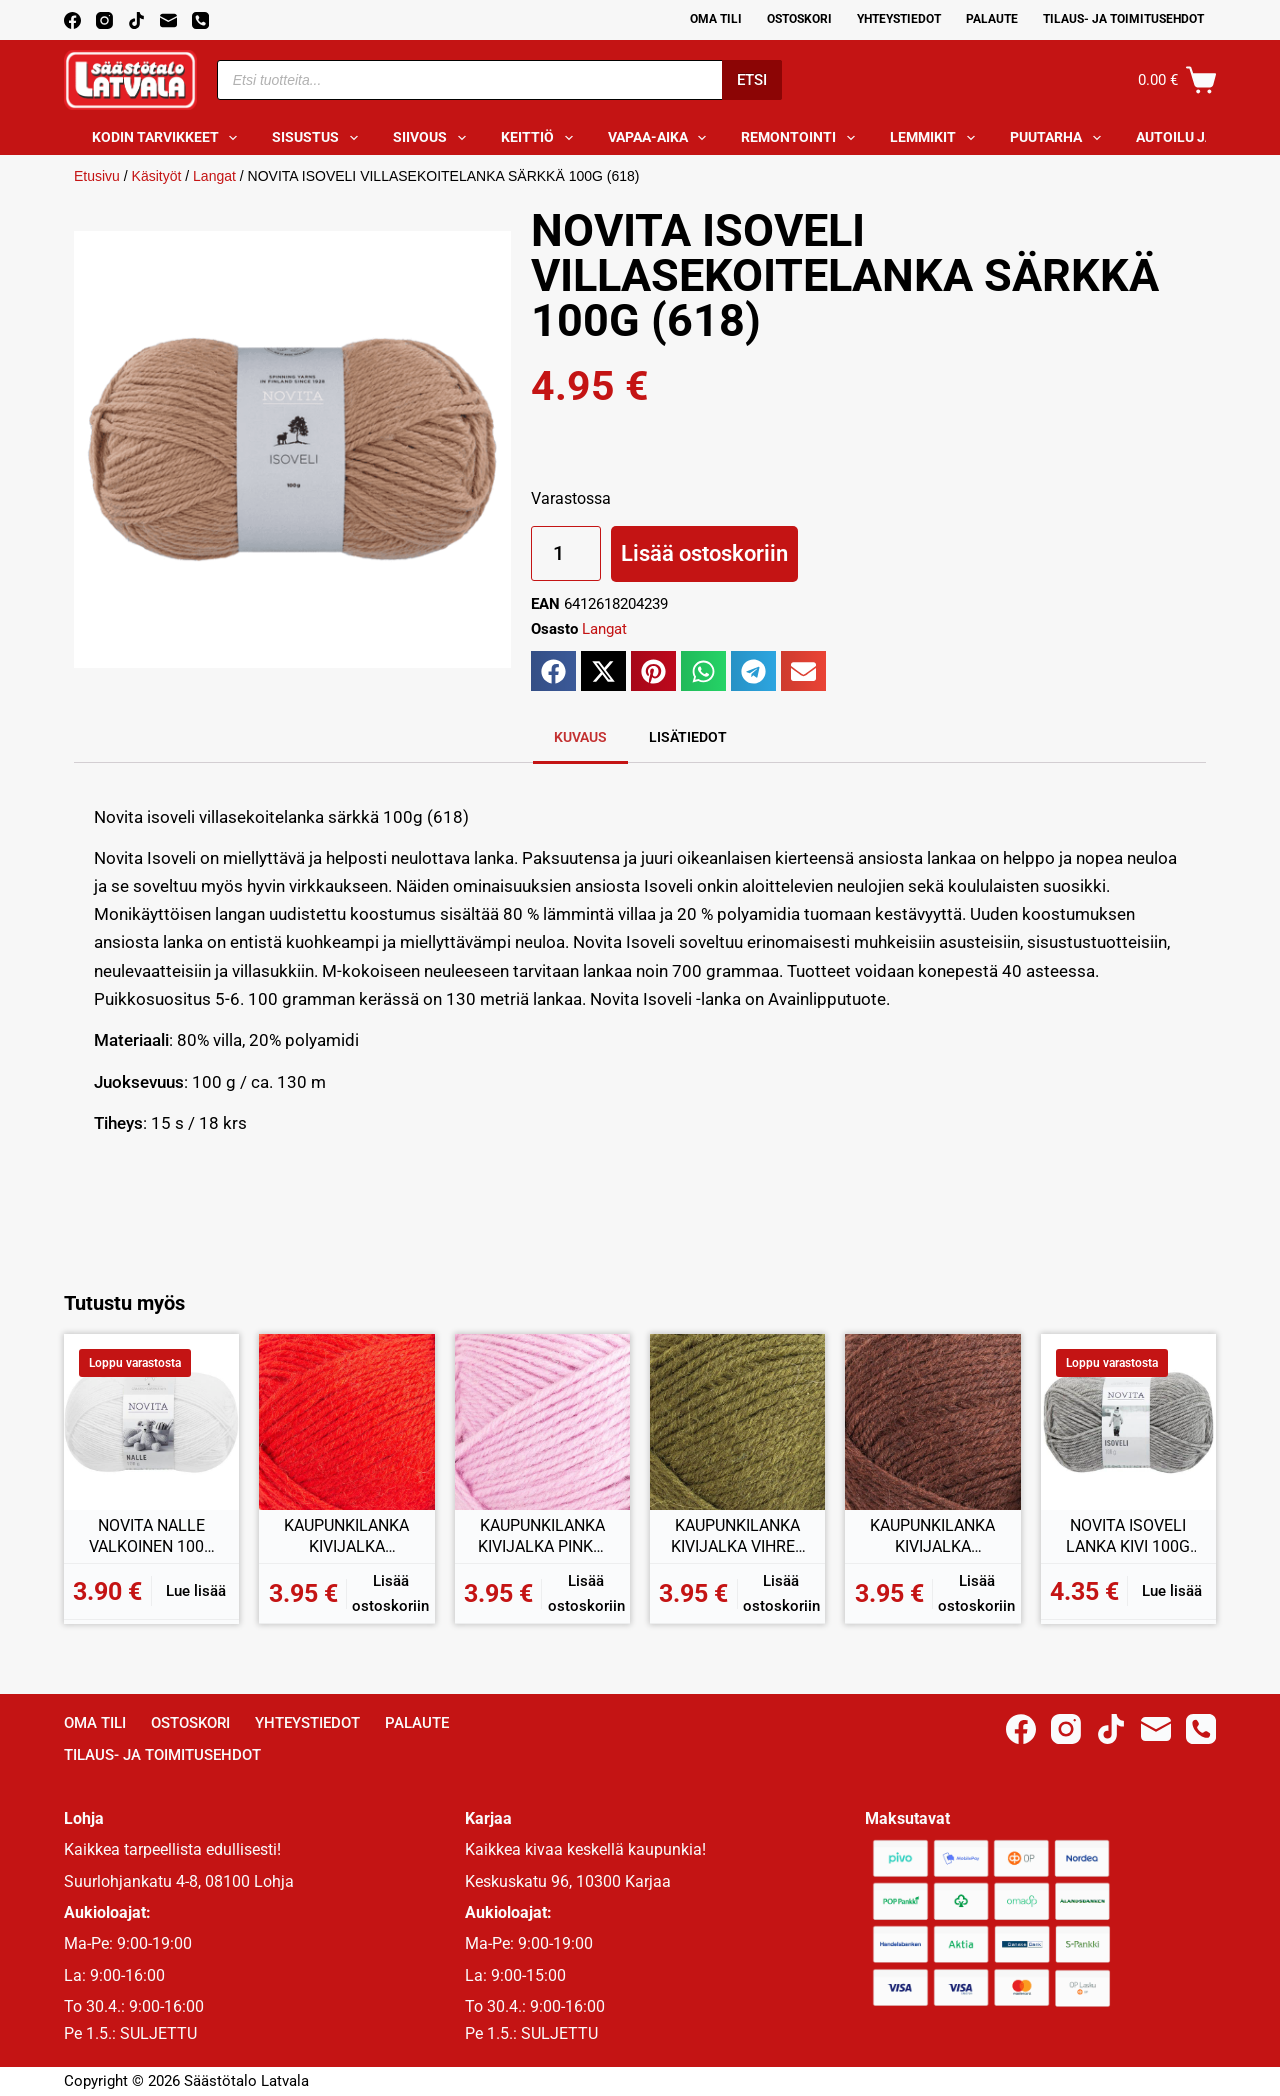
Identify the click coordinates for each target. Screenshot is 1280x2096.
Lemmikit (936, 138)
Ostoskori (799, 19)
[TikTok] (136, 20)
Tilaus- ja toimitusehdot (1123, 19)
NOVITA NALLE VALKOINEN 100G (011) (152, 1537)
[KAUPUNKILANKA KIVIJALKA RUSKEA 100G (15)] (932, 1421)
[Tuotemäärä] (566, 553)
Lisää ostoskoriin (704, 553)
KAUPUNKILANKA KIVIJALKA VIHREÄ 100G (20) (738, 1537)
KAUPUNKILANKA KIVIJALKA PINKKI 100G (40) (542, 1537)
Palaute (992, 19)
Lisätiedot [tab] (688, 737)
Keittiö (541, 138)
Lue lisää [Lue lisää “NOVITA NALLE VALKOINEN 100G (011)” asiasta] (196, 1591)
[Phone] (200, 20)
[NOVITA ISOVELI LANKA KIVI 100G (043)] (1128, 1421)
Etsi (752, 80)
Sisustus (319, 138)
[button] (553, 671)
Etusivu (97, 176)
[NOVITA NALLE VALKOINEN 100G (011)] (151, 1421)
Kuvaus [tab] (580, 737)
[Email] (168, 20)
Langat (214, 176)
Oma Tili (716, 19)
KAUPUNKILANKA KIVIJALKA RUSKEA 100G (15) (933, 1537)
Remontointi (802, 138)
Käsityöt (157, 176)
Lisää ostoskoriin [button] (390, 1593)
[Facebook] (72, 20)
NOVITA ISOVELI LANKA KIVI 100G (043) (1128, 1537)
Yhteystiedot (899, 19)
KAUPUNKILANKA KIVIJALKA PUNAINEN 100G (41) (346, 1537)
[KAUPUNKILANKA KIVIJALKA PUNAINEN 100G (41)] (346, 1421)
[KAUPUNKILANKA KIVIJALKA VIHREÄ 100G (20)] (737, 1421)
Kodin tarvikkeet (169, 138)
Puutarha (1059, 138)
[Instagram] (104, 20)
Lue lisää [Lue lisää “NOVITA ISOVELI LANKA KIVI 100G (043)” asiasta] (1172, 1591)
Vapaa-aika (661, 138)
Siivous (433, 138)
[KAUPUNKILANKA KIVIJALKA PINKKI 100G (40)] (542, 1421)
